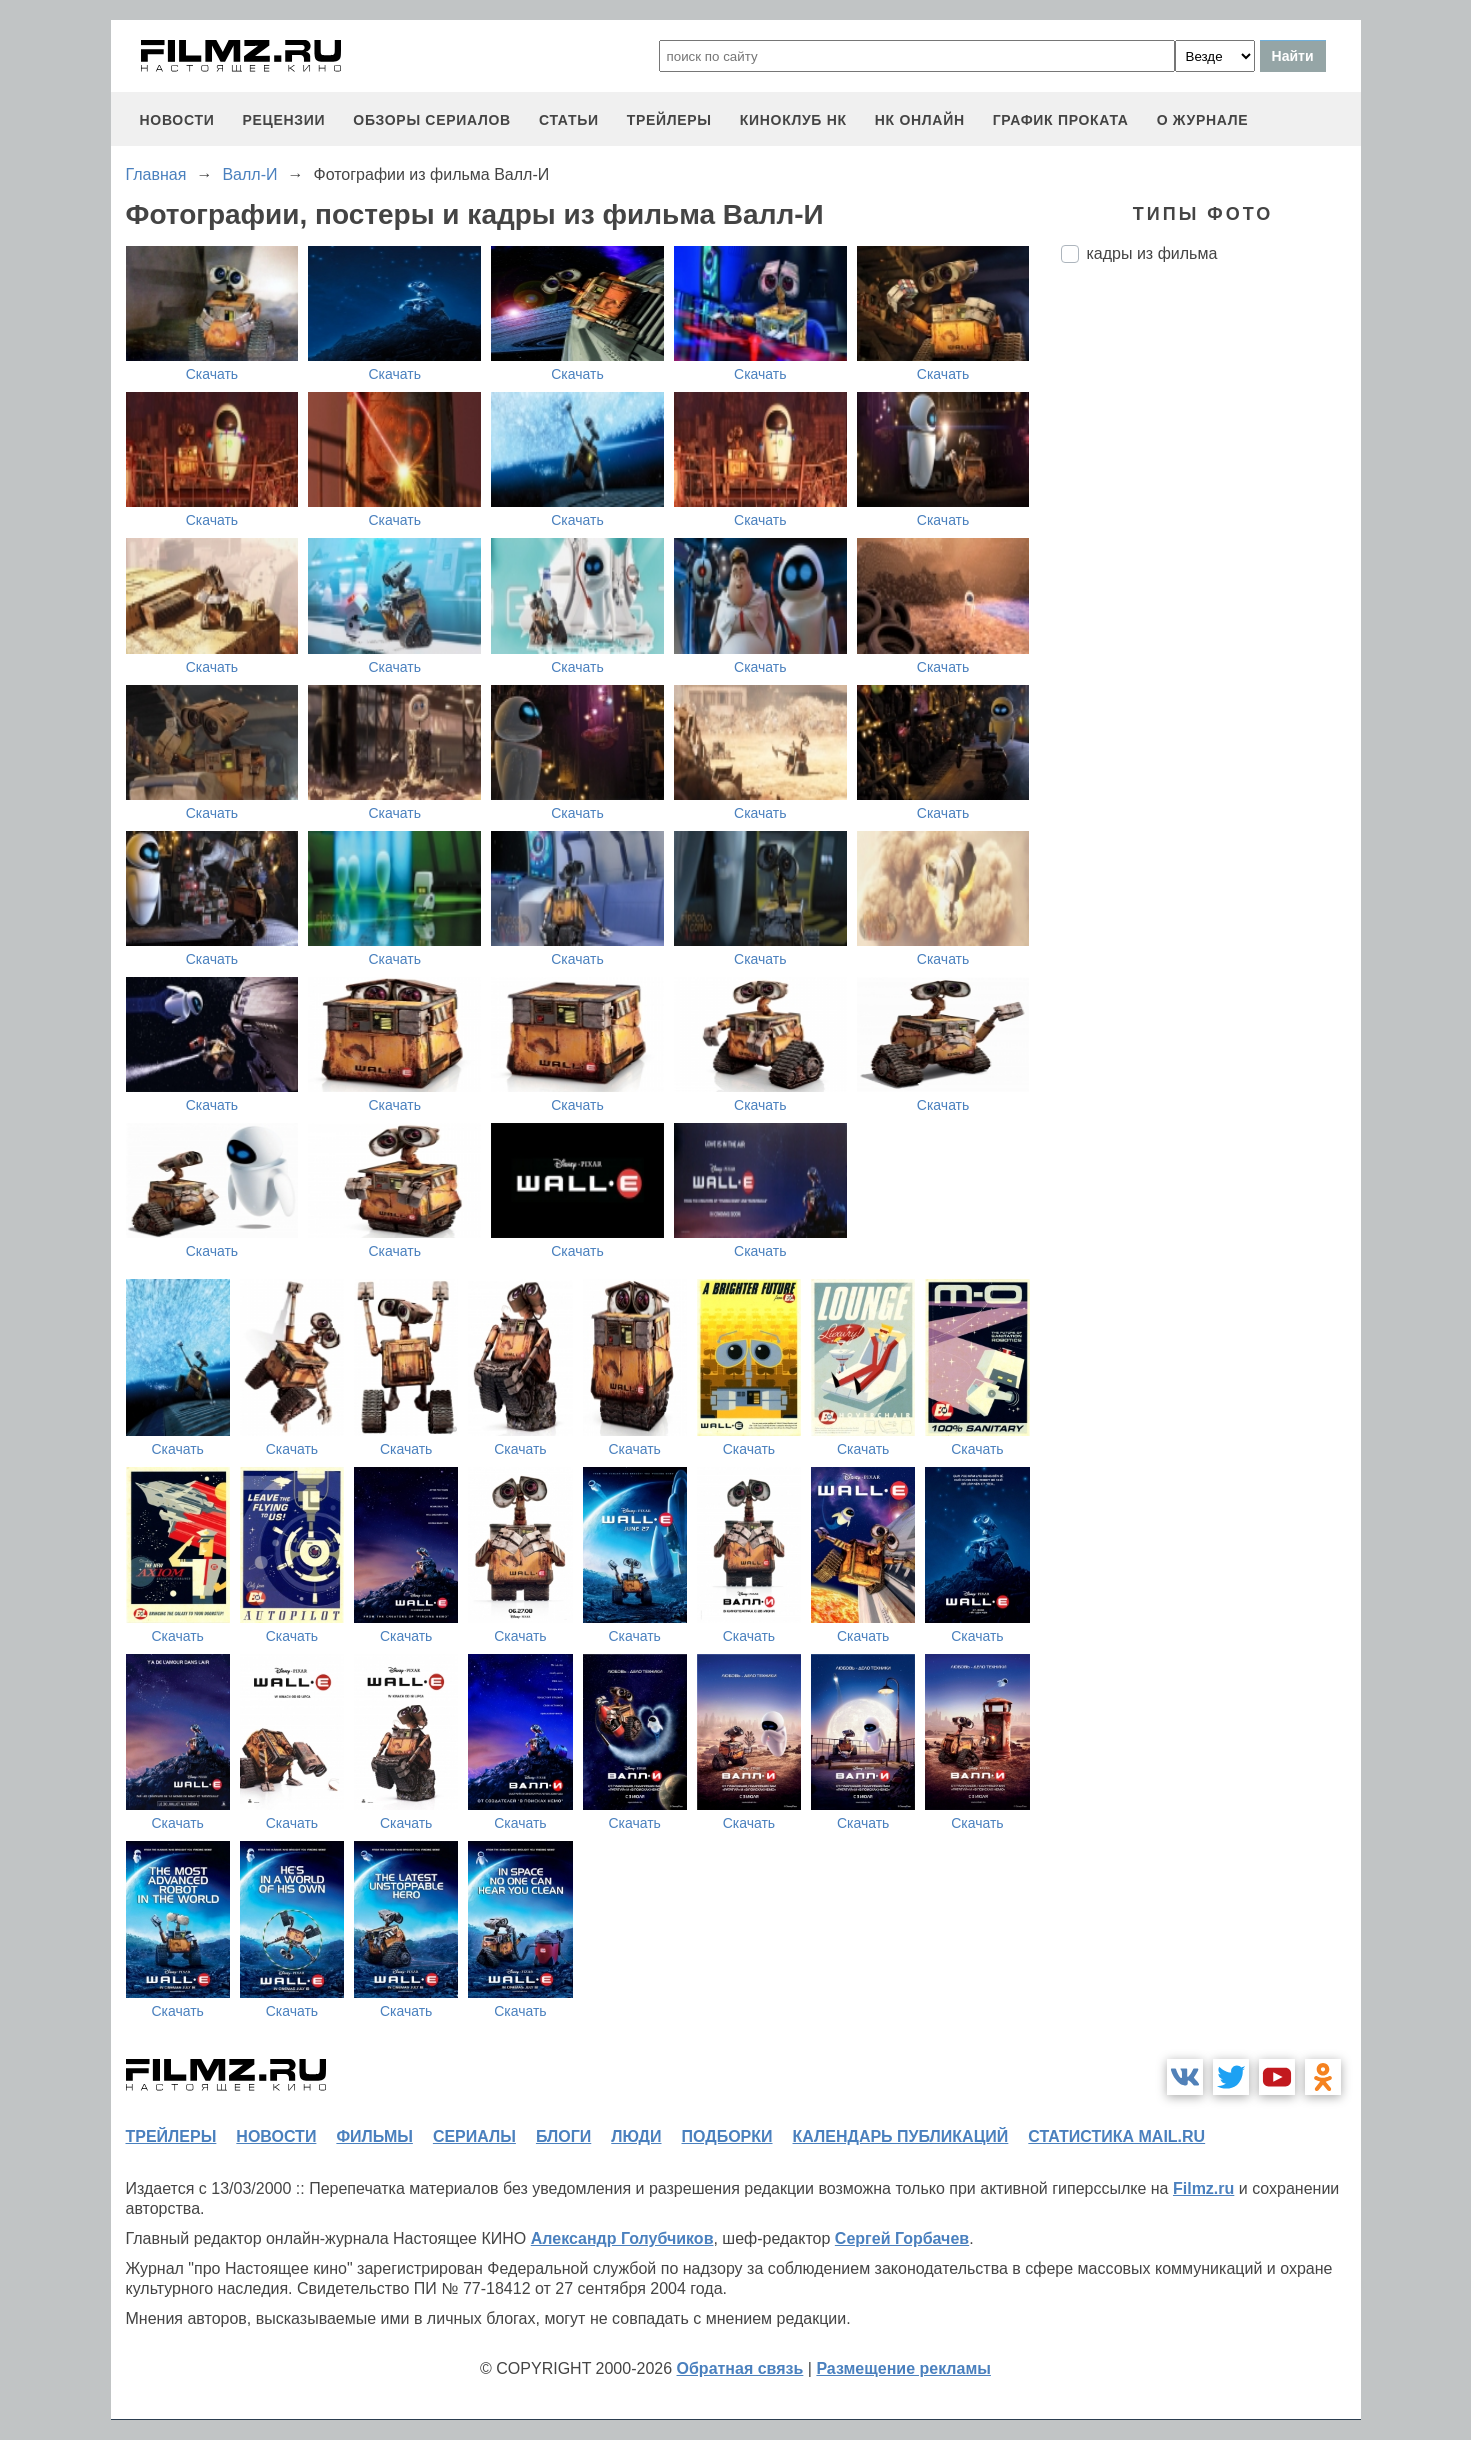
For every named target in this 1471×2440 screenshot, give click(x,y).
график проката (1061, 120)
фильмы (374, 2136)
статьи (569, 120)
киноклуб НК (793, 120)
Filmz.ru (1203, 2188)
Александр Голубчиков (622, 2238)
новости (177, 120)
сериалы (474, 2136)
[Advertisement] (1211, 613)
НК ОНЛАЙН (920, 120)
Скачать (212, 374)
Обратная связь (740, 2368)
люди (636, 2136)
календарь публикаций (901, 2136)
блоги (563, 2136)
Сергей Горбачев (902, 2238)
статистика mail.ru (1116, 2136)
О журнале (1203, 120)
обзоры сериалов (432, 120)
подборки (727, 2136)
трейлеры (669, 120)
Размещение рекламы (903, 2368)
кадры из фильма (1152, 253)
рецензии (283, 120)
